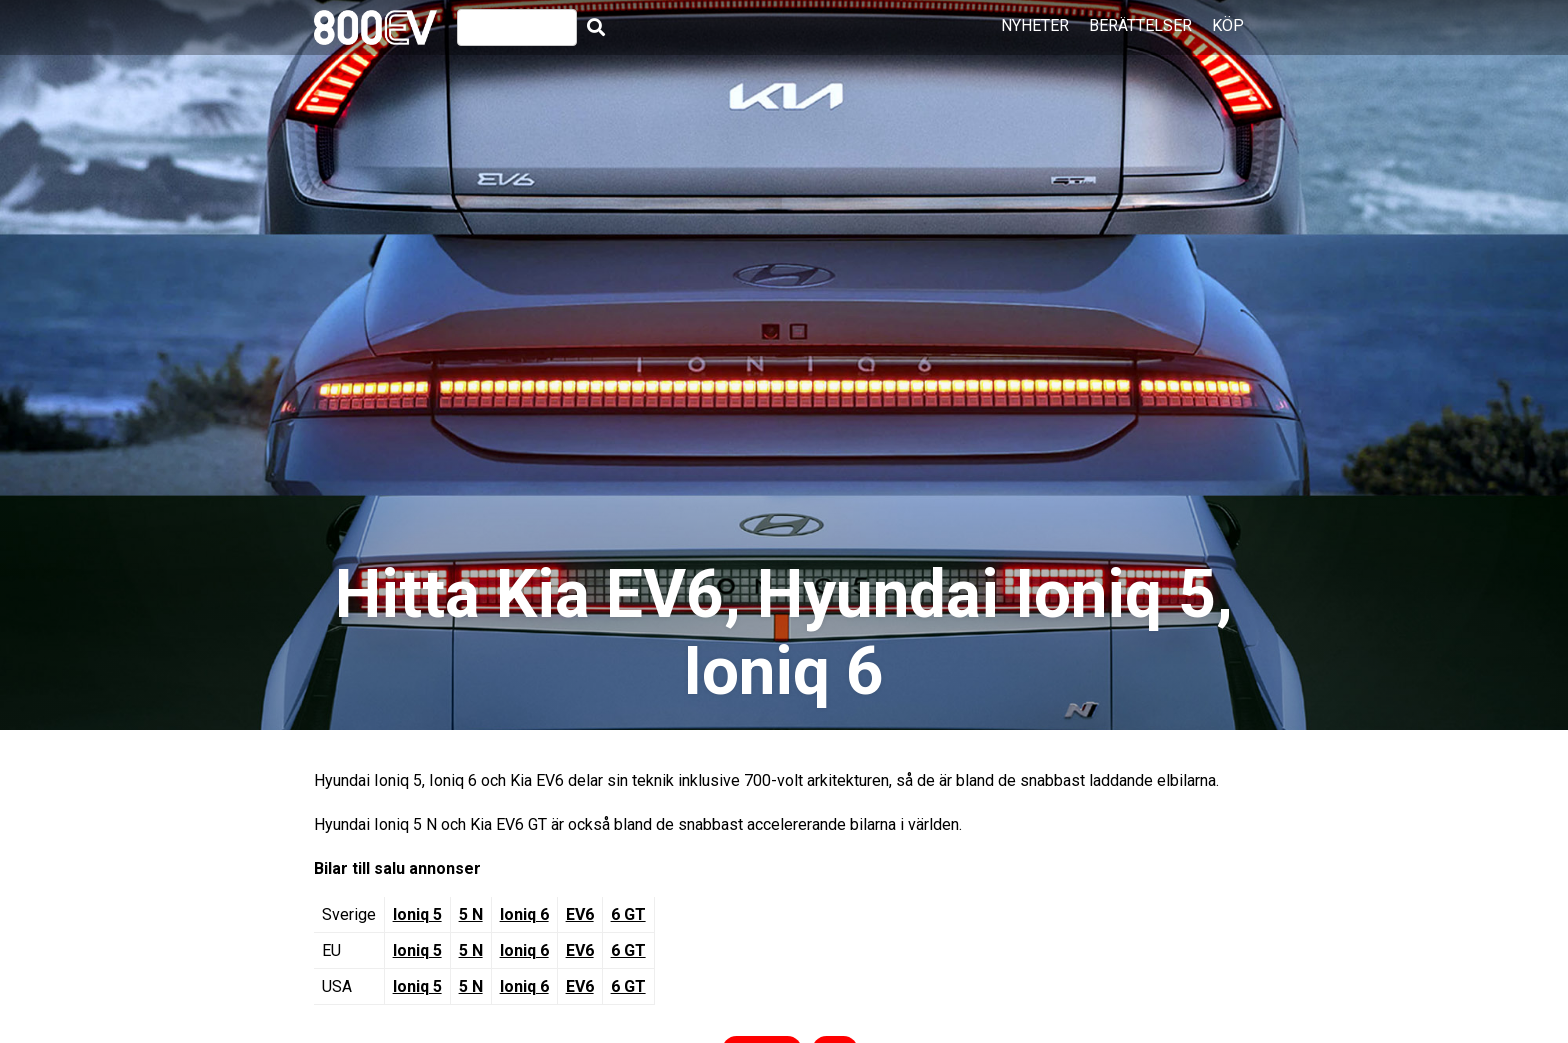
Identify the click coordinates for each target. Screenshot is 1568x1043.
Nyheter (1035, 25)
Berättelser (1140, 25)
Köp (1228, 25)
